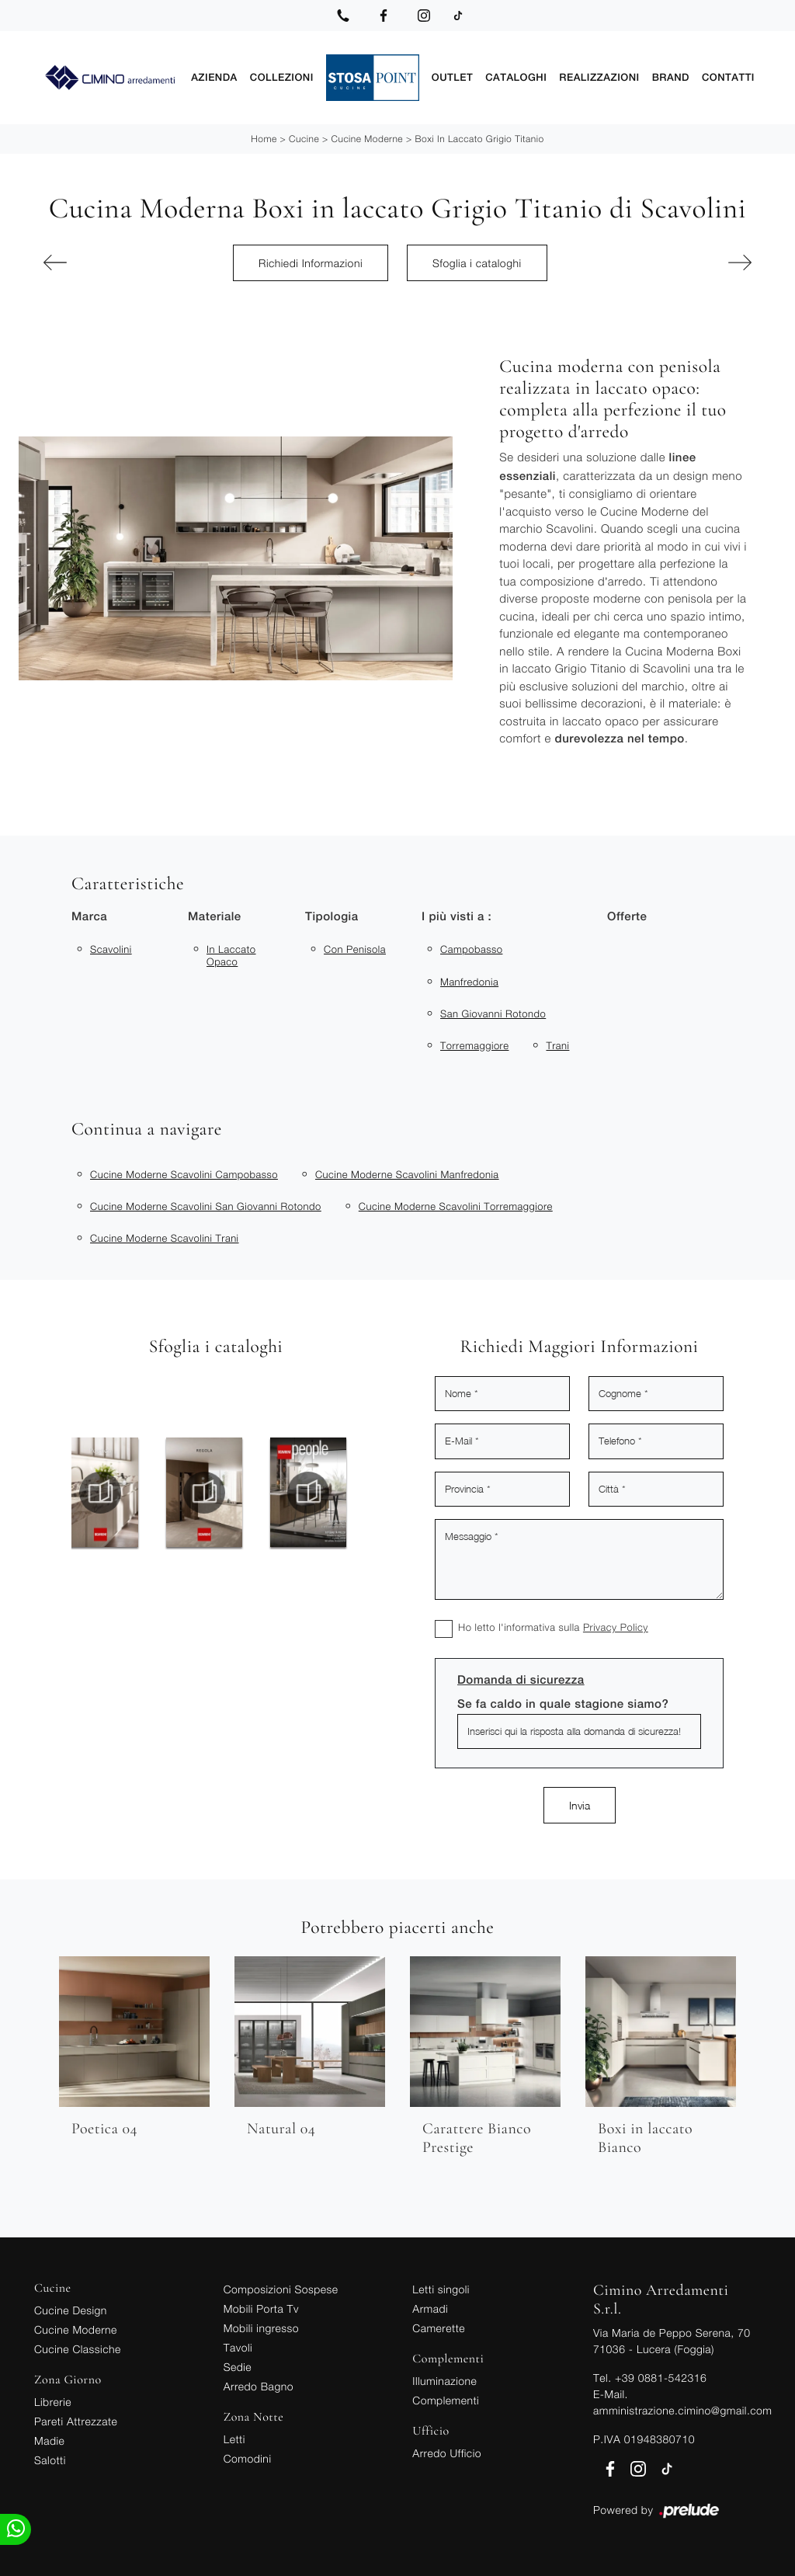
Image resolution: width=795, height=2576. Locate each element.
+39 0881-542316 (660, 2377)
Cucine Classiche (77, 2348)
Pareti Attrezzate (75, 2421)
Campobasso (471, 949)
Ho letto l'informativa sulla (553, 1627)
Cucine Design (70, 2310)
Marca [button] (89, 916)
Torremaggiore (474, 1045)
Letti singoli (441, 2289)
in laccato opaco (231, 955)
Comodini (248, 2458)
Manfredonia (469, 981)
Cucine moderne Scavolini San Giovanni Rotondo (205, 1206)
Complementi (445, 2400)
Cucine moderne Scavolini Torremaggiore (456, 1206)
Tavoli (238, 2347)
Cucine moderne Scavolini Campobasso (184, 1174)
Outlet (452, 77)
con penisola (355, 949)
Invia (579, 1805)
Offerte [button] (627, 916)
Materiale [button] (214, 916)
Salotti (50, 2459)
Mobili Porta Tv (261, 2308)
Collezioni (282, 77)
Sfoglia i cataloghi (477, 262)
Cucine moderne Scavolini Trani (164, 1238)
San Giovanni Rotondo (493, 1013)
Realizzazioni (599, 77)
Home (263, 138)
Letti (234, 2439)
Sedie (238, 2366)
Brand (670, 77)
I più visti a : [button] (456, 916)
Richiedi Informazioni (311, 262)
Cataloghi (516, 77)
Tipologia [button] (331, 916)
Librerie (52, 2401)
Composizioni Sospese (281, 2289)
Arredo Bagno (258, 2386)
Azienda (214, 77)
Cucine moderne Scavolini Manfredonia (407, 1174)
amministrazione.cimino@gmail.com (682, 2410)
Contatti (728, 77)
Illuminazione (444, 2380)
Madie (49, 2440)
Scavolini (111, 949)
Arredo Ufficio (446, 2453)
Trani (557, 1045)
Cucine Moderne (367, 138)
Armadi (430, 2308)
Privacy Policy (615, 1627)
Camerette (438, 2327)
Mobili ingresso (261, 2327)
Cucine (304, 138)
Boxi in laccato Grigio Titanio (479, 138)
